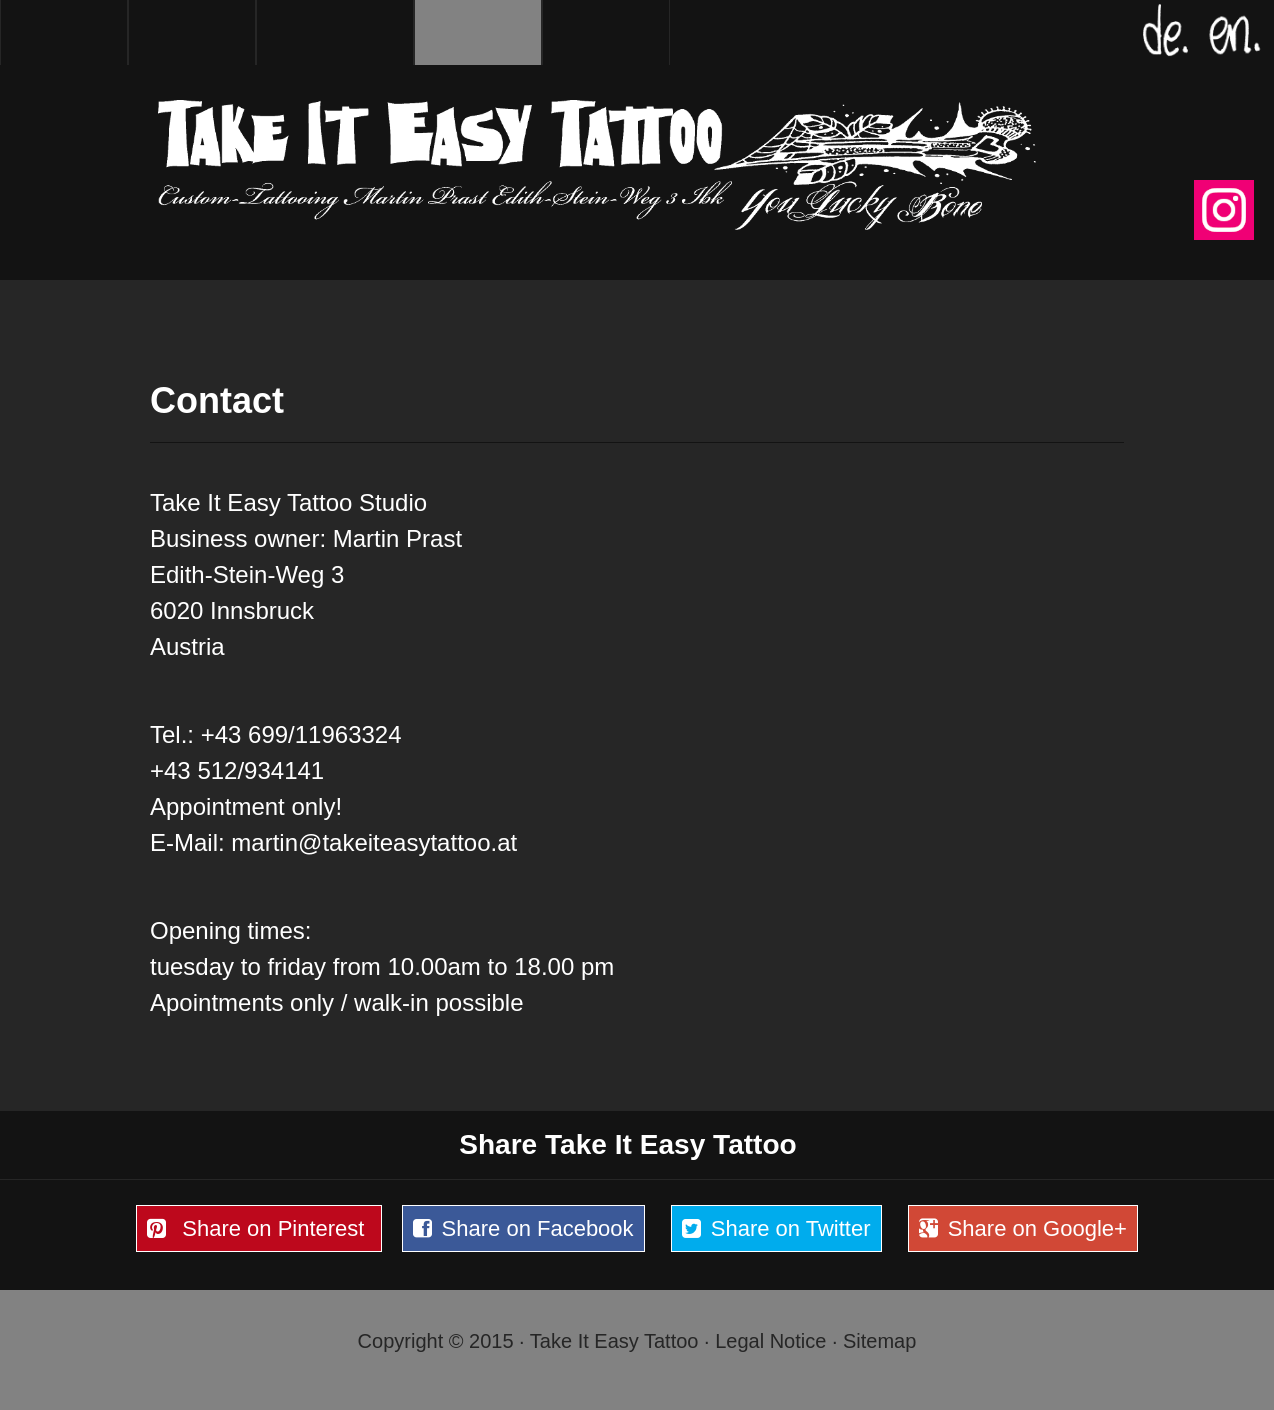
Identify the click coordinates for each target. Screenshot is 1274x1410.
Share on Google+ (1018, 1229)
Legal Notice (770, 1341)
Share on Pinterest (253, 1229)
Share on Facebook (518, 1229)
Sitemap (879, 1341)
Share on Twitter (771, 1229)
